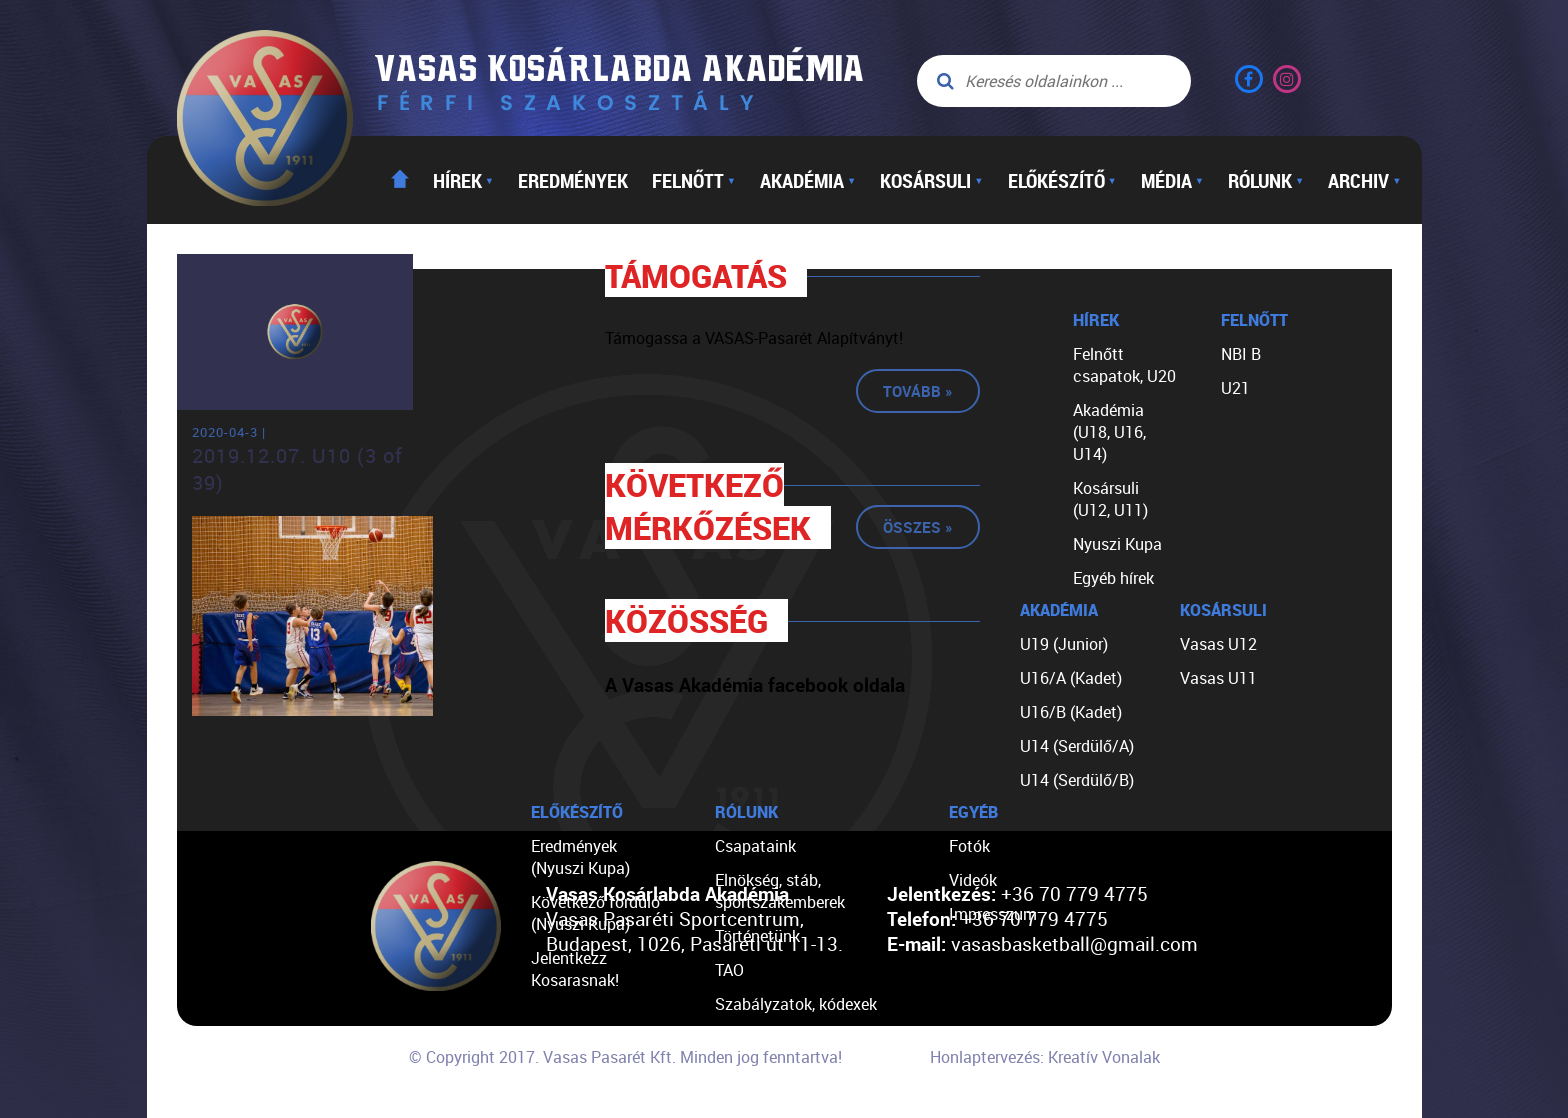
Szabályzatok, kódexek (796, 1004)
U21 (1235, 388)
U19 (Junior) (1064, 644)
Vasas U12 (1218, 644)
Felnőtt (694, 180)
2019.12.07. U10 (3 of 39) (297, 469)
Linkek (738, 1072)
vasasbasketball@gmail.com (1074, 943)
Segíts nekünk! (767, 1106)
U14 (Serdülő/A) (1077, 746)
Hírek (463, 180)
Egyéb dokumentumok (794, 1038)
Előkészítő (1062, 180)
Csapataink (755, 846)
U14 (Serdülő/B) (1077, 780)
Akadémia (808, 180)
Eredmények (573, 180)
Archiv (1364, 180)
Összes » (918, 527)
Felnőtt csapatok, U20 (1124, 365)
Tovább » (918, 391)
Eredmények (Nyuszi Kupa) (580, 857)
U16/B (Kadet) (1071, 712)
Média (1172, 180)
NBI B (1241, 354)
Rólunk (1266, 180)
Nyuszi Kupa (1117, 544)
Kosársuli (931, 180)
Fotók (969, 846)
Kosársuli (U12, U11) (1110, 499)
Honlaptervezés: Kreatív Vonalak (1045, 1057)
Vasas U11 (1218, 678)
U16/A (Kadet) (1071, 678)
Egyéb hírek (1113, 578)
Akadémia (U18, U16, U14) (1109, 432)
